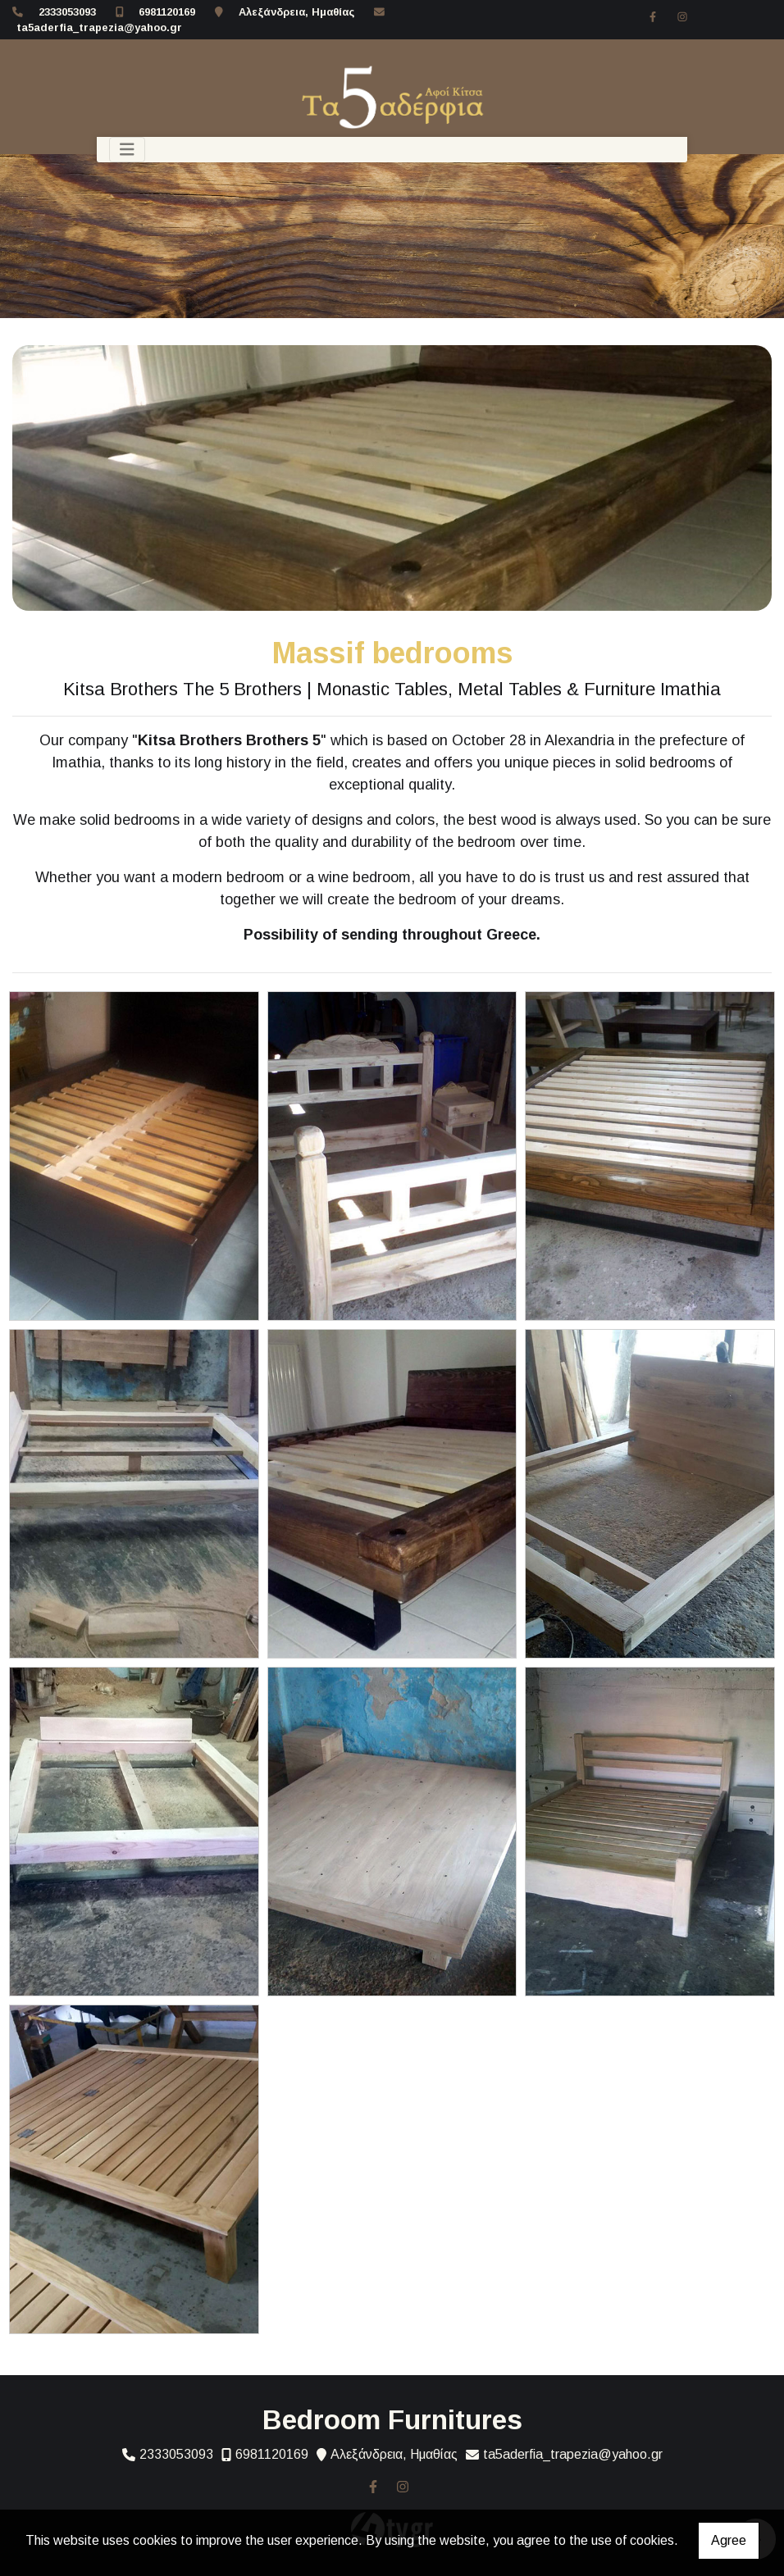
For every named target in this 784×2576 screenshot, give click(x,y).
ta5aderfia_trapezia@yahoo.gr (99, 27)
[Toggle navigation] (127, 149)
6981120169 (167, 12)
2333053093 (67, 12)
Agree (728, 2540)
